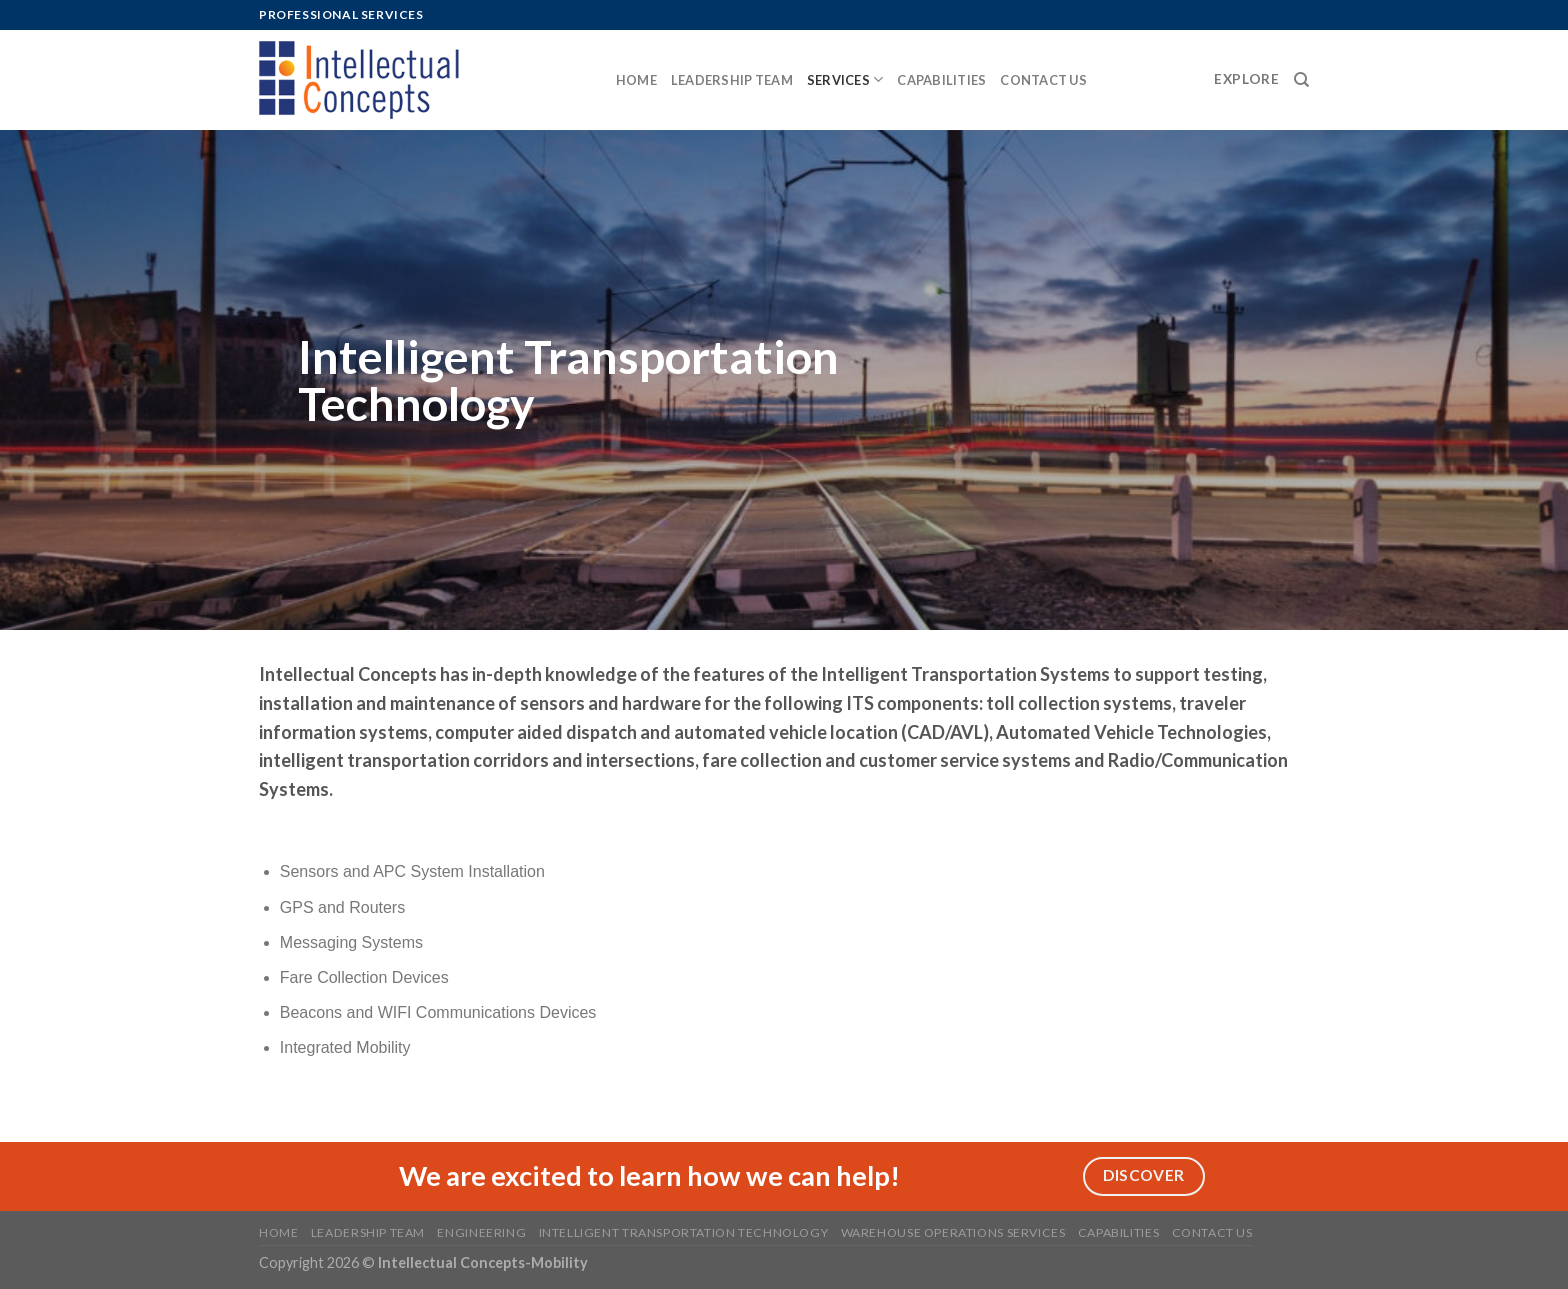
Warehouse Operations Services (953, 1232)
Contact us (1043, 80)
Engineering (481, 1232)
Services (845, 79)
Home (636, 80)
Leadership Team (732, 80)
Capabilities (941, 80)
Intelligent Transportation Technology (684, 1232)
